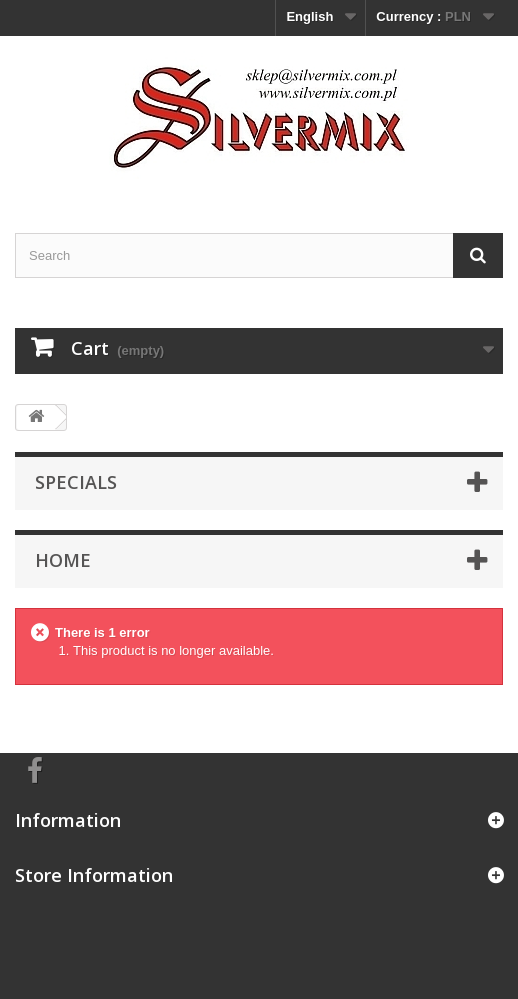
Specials (76, 482)
